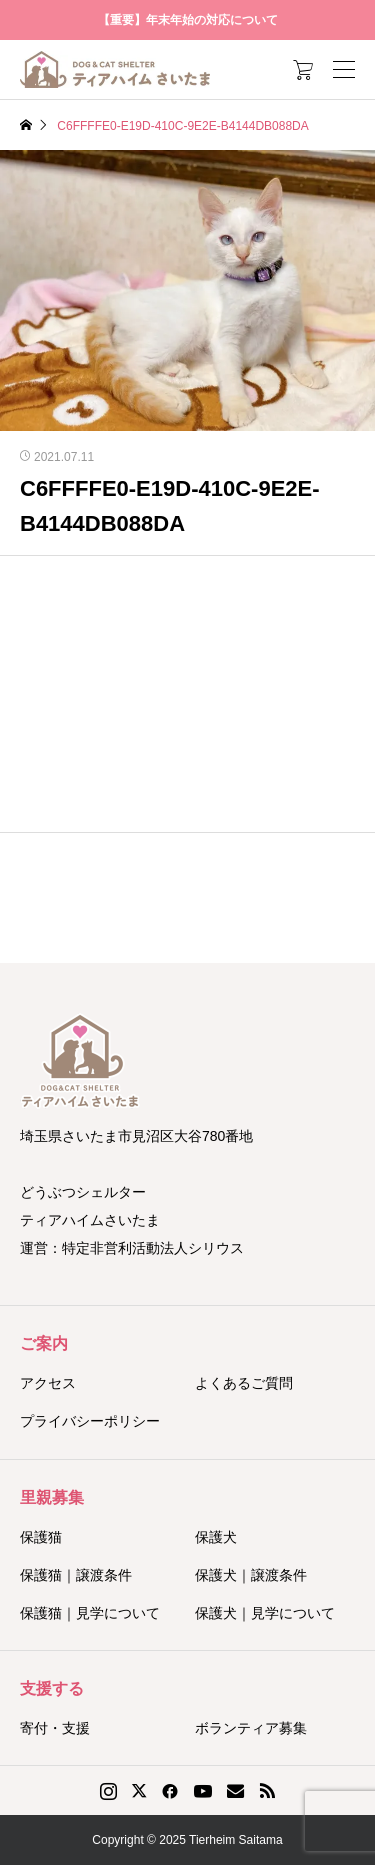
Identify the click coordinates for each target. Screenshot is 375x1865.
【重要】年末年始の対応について (188, 20)
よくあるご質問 (244, 1383)
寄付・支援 (55, 1728)
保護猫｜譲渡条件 (76, 1575)
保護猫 (41, 1537)
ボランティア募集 (251, 1728)
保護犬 (216, 1537)
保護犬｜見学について (265, 1613)
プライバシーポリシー (90, 1421)
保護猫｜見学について (90, 1613)
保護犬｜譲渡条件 (251, 1575)
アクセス (48, 1383)
